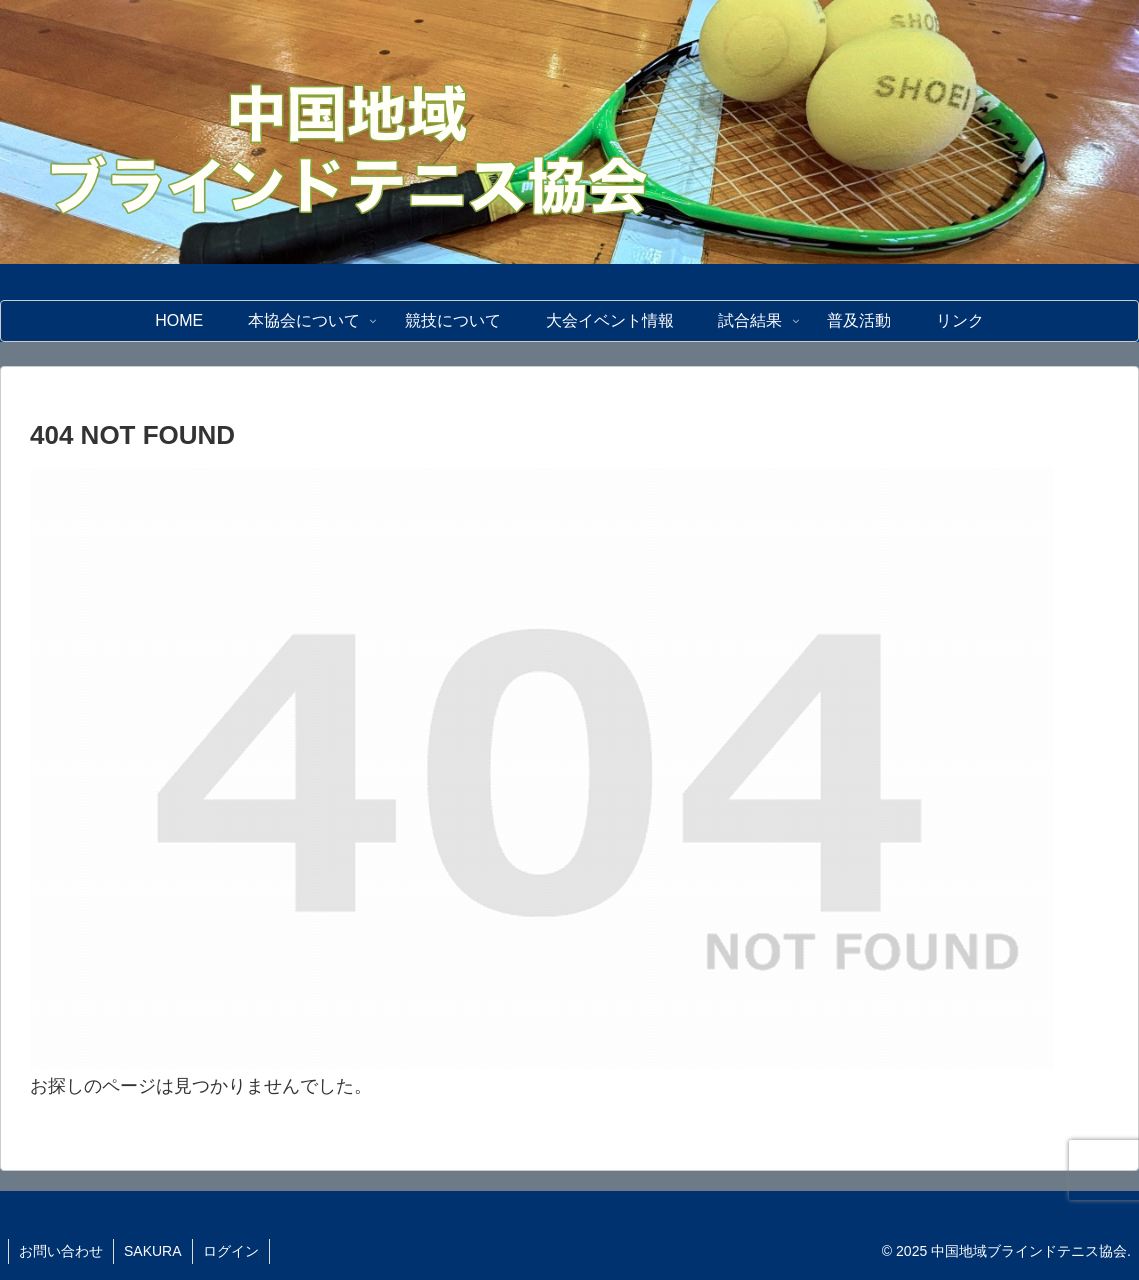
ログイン (231, 1251)
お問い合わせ (61, 1251)
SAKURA (153, 1251)
